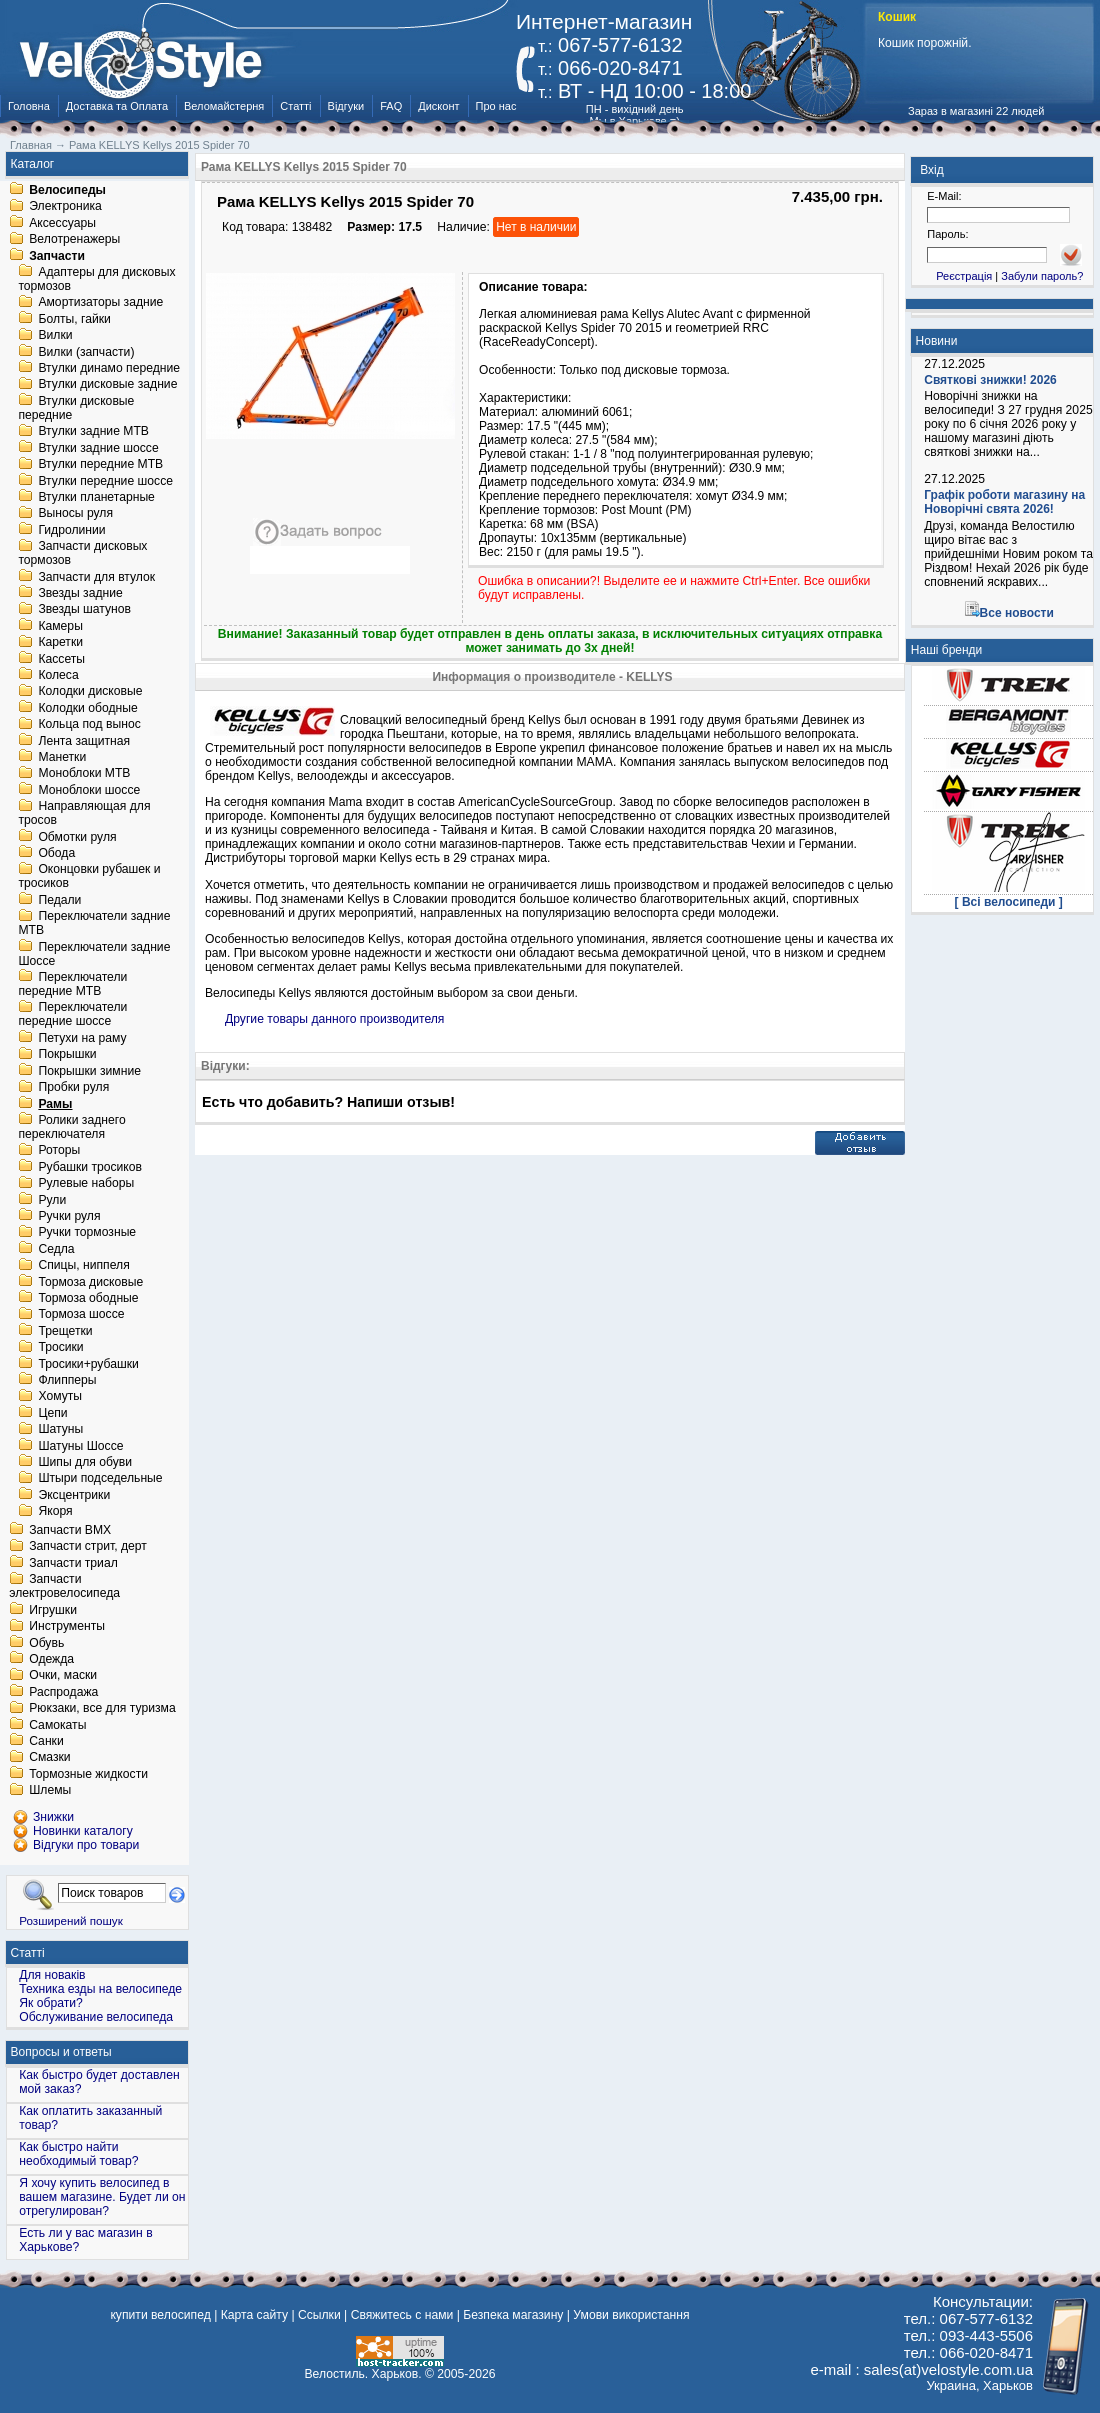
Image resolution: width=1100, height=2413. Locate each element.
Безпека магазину (513, 2315)
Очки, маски (63, 1676)
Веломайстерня (224, 106)
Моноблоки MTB (84, 774)
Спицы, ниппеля (83, 1266)
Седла (56, 1249)
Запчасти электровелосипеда (64, 1587)
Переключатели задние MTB (94, 924)
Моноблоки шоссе (89, 790)
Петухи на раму (82, 1038)
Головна (29, 106)
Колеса (58, 675)
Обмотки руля (77, 837)
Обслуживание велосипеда (96, 2017)
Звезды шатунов (84, 610)
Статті (295, 106)
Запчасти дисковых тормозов (82, 554)
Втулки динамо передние (109, 368)
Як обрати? (51, 2003)
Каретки (60, 643)
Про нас (496, 106)
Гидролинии (71, 530)
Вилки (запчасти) (86, 352)
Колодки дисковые (90, 692)
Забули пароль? (1042, 276)
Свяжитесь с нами (402, 2315)
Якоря (55, 1512)
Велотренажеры (74, 240)
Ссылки (319, 2315)
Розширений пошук (71, 1920)
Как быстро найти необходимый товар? (78, 2154)
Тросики (60, 1348)
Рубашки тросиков (90, 1167)
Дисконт (438, 106)
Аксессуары (62, 223)
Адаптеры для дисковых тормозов (96, 279)
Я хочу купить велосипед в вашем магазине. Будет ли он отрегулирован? (102, 2197)
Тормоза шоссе (81, 1315)
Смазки (49, 1758)
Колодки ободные (87, 708)
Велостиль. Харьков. (363, 2374)
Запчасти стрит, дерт (88, 1547)
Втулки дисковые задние (107, 385)
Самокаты (57, 1725)
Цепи (52, 1413)
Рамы (55, 1104)
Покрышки (67, 1055)
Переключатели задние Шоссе (94, 954)
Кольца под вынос (89, 725)
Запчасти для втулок (96, 577)
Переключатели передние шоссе (72, 1015)
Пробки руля (73, 1088)
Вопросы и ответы (61, 2052)
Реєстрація (964, 276)
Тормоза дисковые (90, 1282)
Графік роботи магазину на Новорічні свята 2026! (1004, 502)
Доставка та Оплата (117, 106)
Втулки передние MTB (100, 465)
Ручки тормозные (87, 1233)
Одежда (51, 1659)
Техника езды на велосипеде (100, 1989)
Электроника (65, 207)
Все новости (1017, 613)
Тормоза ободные (88, 1298)
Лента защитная (84, 741)
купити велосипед (160, 2315)
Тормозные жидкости (88, 1774)
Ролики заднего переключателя (71, 1127)
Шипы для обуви (85, 1462)
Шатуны (60, 1430)
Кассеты (61, 659)
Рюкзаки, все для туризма (102, 1709)
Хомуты (60, 1397)
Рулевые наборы (86, 1184)
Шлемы (50, 1791)
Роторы (59, 1151)
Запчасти (57, 256)
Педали (59, 900)
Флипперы (67, 1380)
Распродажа (63, 1692)
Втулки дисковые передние (76, 408)
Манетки (62, 757)
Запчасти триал (73, 1563)
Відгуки (346, 106)
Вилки (55, 336)
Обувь (46, 1643)
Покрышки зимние (89, 1071)
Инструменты (67, 1627)
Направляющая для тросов (84, 814)
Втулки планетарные (96, 497)
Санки (46, 1741)
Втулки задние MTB (93, 432)
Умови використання (631, 2315)
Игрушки (53, 1610)
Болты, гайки (74, 319)
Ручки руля (69, 1216)
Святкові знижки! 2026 (990, 380)
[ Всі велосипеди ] (1009, 902)
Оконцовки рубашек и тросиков (89, 877)
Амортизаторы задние (100, 303)
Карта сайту (254, 2315)
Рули (52, 1200)
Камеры (60, 626)
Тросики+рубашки (88, 1364)
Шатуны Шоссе (80, 1446)
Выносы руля (75, 514)
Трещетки (65, 1331)
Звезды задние (80, 593)
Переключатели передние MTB (72, 984)
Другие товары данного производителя (334, 1019)
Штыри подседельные (100, 1479)
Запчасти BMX (70, 1530)
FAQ (391, 106)
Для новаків (52, 1975)
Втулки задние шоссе (98, 448)
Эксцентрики (74, 1495)
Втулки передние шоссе (105, 481)
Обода (56, 853)
